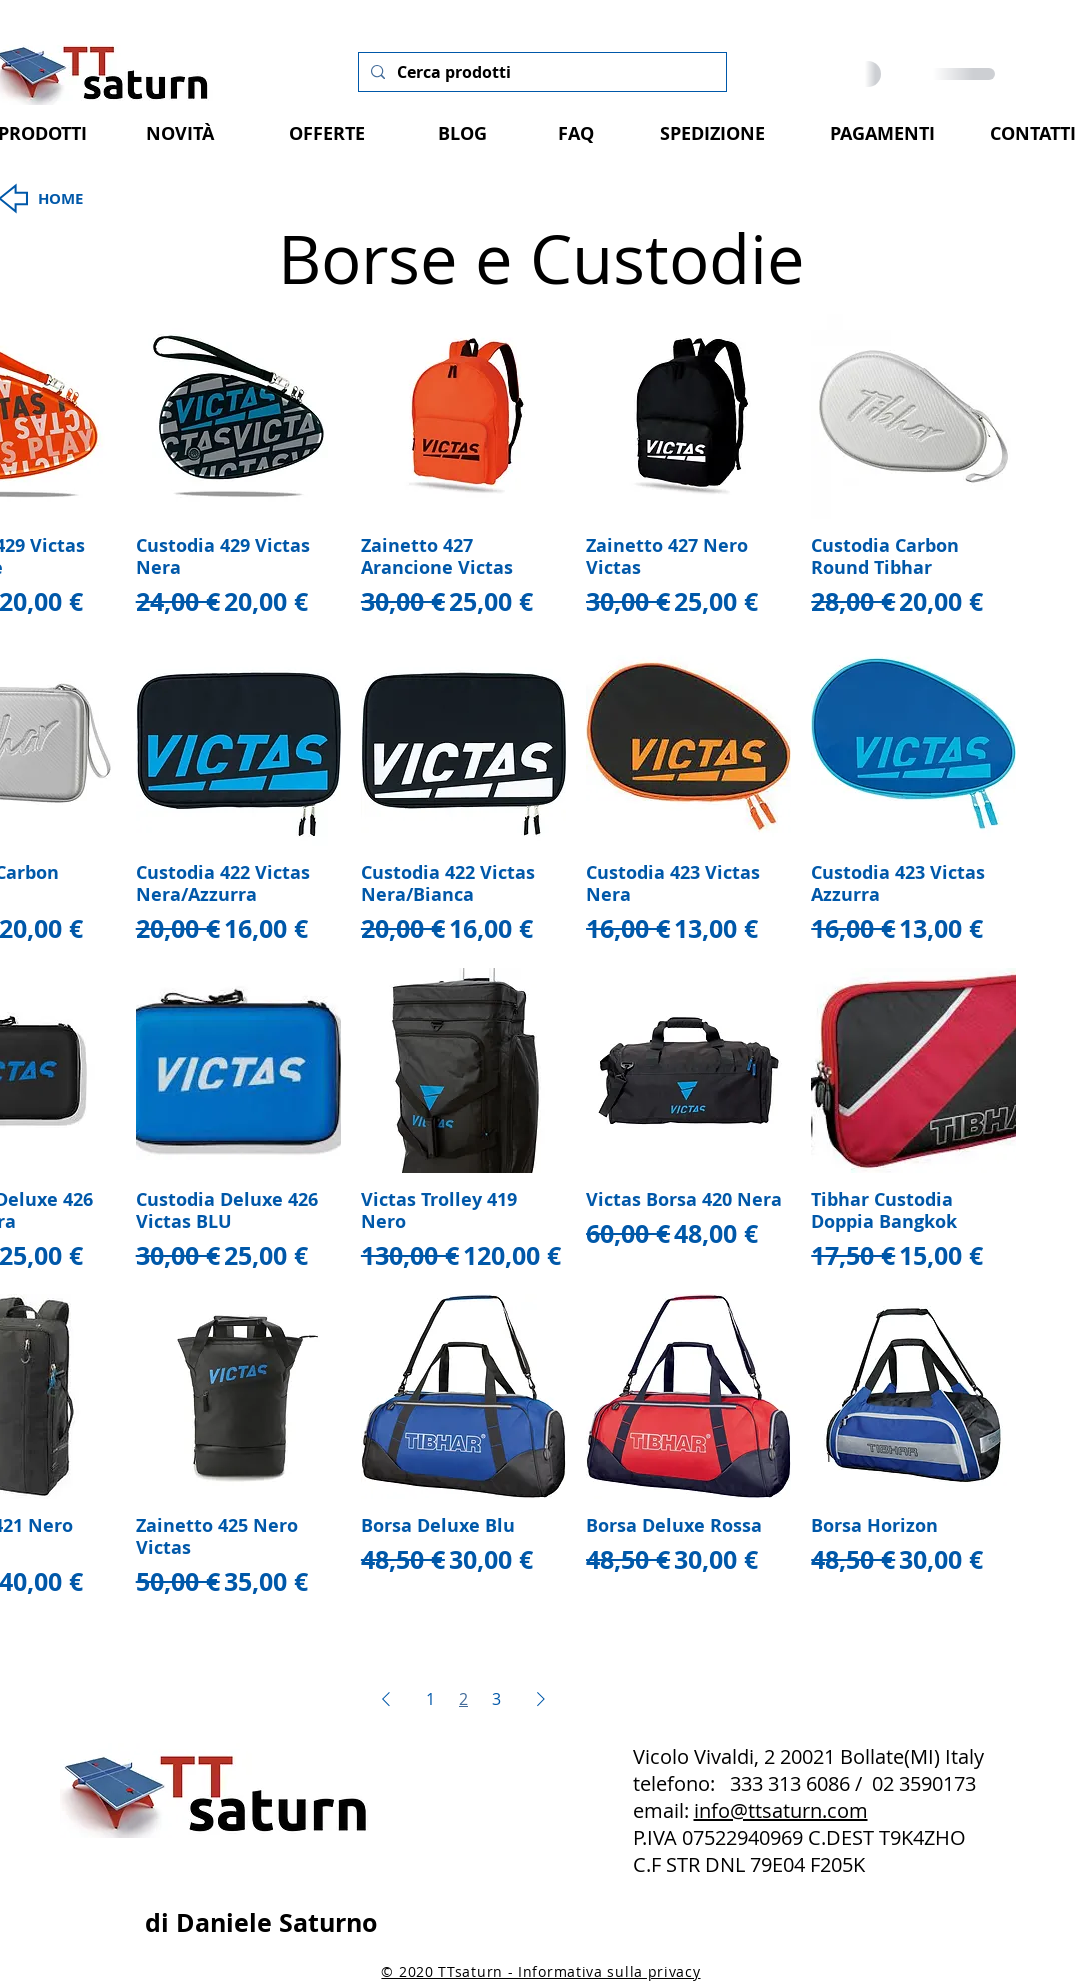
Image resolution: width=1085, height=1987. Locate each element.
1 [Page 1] (430, 1699)
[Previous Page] (386, 1699)
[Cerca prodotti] (540, 72)
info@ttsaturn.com (781, 1810)
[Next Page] (541, 1699)
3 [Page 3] (496, 1699)
